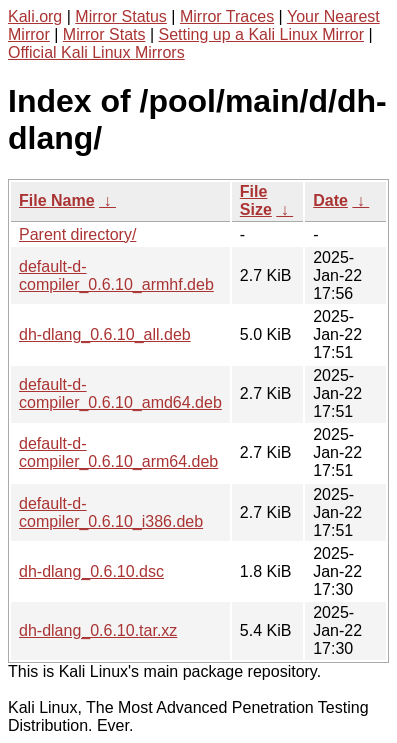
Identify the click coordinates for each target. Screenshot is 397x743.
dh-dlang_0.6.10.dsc (91, 571)
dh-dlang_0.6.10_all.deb (105, 334)
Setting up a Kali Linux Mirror (261, 34)
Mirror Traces (227, 16)
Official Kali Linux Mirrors (96, 52)
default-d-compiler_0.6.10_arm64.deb (118, 452)
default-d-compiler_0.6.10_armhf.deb (116, 275)
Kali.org (35, 16)
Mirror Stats (104, 34)
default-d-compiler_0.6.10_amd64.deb (120, 393)
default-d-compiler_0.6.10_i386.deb (111, 512)
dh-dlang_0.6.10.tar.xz (98, 630)
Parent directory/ (77, 234)
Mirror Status (121, 16)
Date (330, 200)
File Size (256, 200)
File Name (57, 200)
